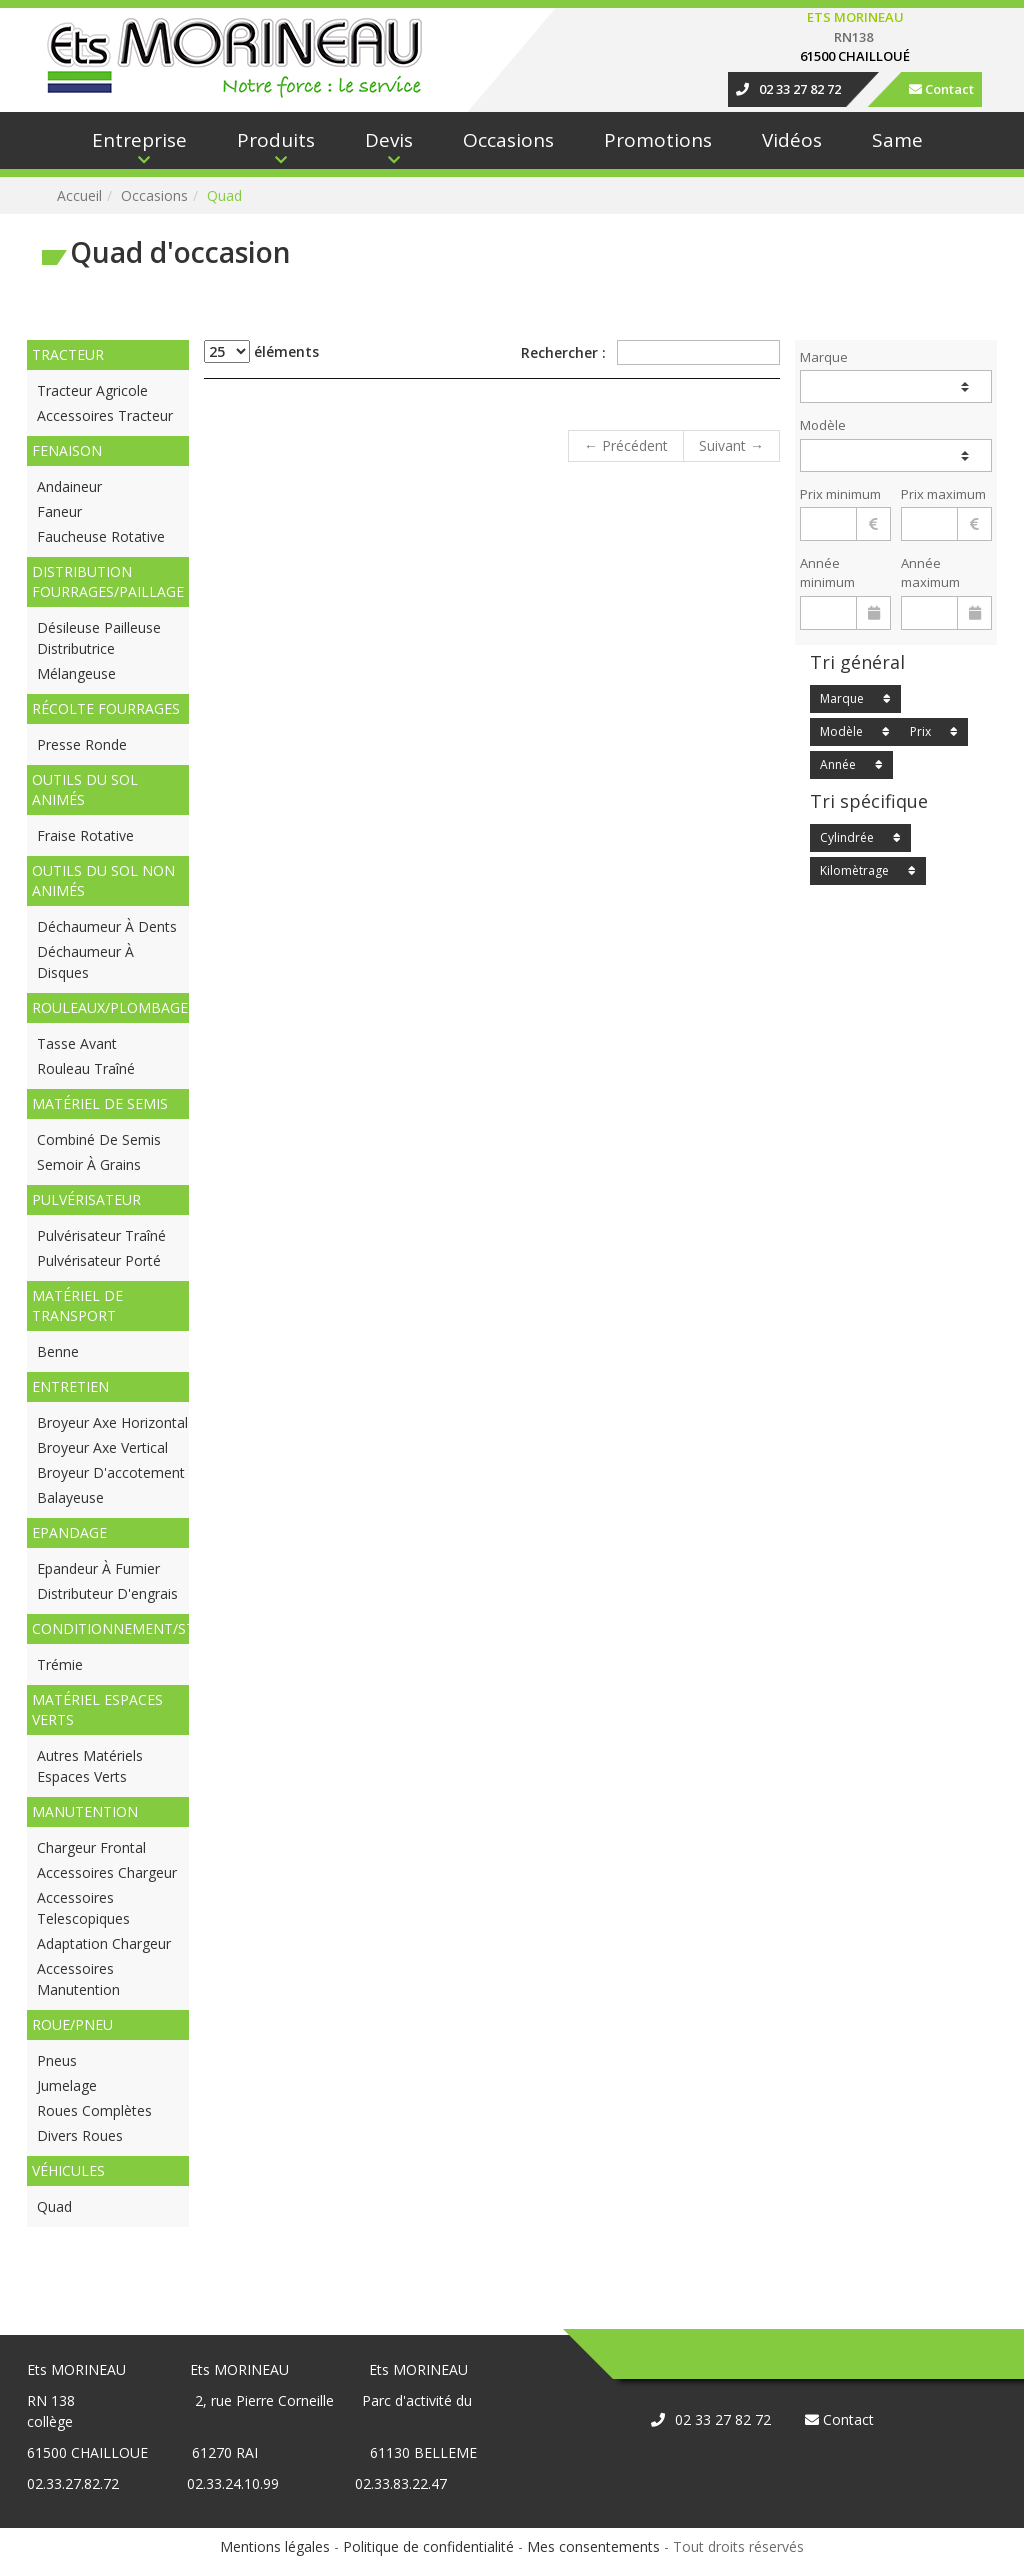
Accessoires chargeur (107, 1872)
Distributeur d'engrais (107, 1593)
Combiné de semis (99, 1139)
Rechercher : (650, 352)
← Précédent (626, 445)
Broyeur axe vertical (102, 1447)
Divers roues (80, 2135)
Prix (920, 731)
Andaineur (69, 486)
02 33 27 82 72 (788, 89)
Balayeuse (70, 1497)
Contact (941, 89)
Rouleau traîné (86, 1068)
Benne (58, 1351)
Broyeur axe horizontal (112, 1422)
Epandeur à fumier (98, 1568)
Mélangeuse (76, 673)
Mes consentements (593, 2546)
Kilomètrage (854, 870)
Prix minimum (840, 494)
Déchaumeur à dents (107, 926)
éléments (261, 351)
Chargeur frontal (91, 1847)
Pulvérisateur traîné (101, 1235)
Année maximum (930, 572)
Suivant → (731, 445)
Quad (54, 2206)
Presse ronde (82, 744)
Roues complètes (94, 2110)
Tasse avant (77, 1043)
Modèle (823, 425)
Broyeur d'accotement (111, 1472)
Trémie (60, 1664)
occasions (154, 195)
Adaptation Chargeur (104, 1943)
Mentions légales (275, 2546)
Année (838, 764)
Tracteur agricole (92, 390)
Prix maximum (943, 494)
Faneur (59, 511)
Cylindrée (847, 837)
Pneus (57, 2060)
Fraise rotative (85, 835)
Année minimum (827, 572)
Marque (824, 357)
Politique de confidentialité (428, 2546)
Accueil (79, 195)
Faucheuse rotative (101, 536)
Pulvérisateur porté (99, 1260)
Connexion (34, 10)
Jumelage (67, 2085)
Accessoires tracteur (105, 415)
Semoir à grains (89, 1164)
